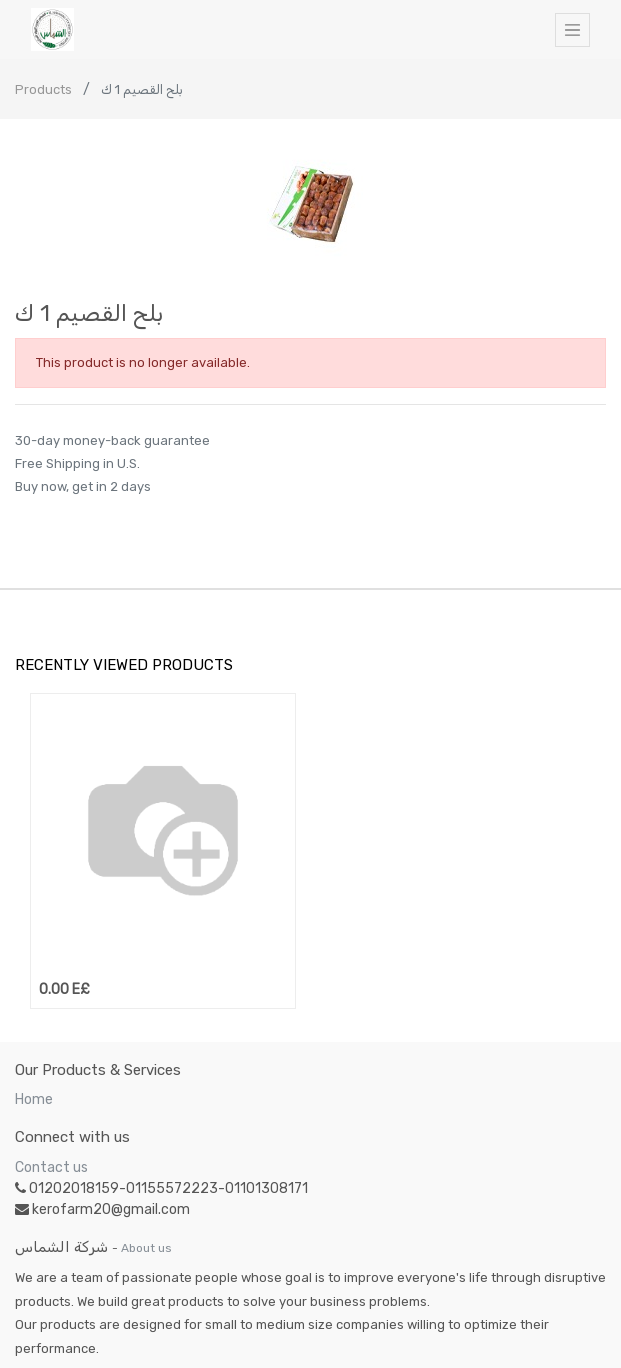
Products (43, 89)
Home (34, 1099)
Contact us (51, 1167)
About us (146, 1248)
